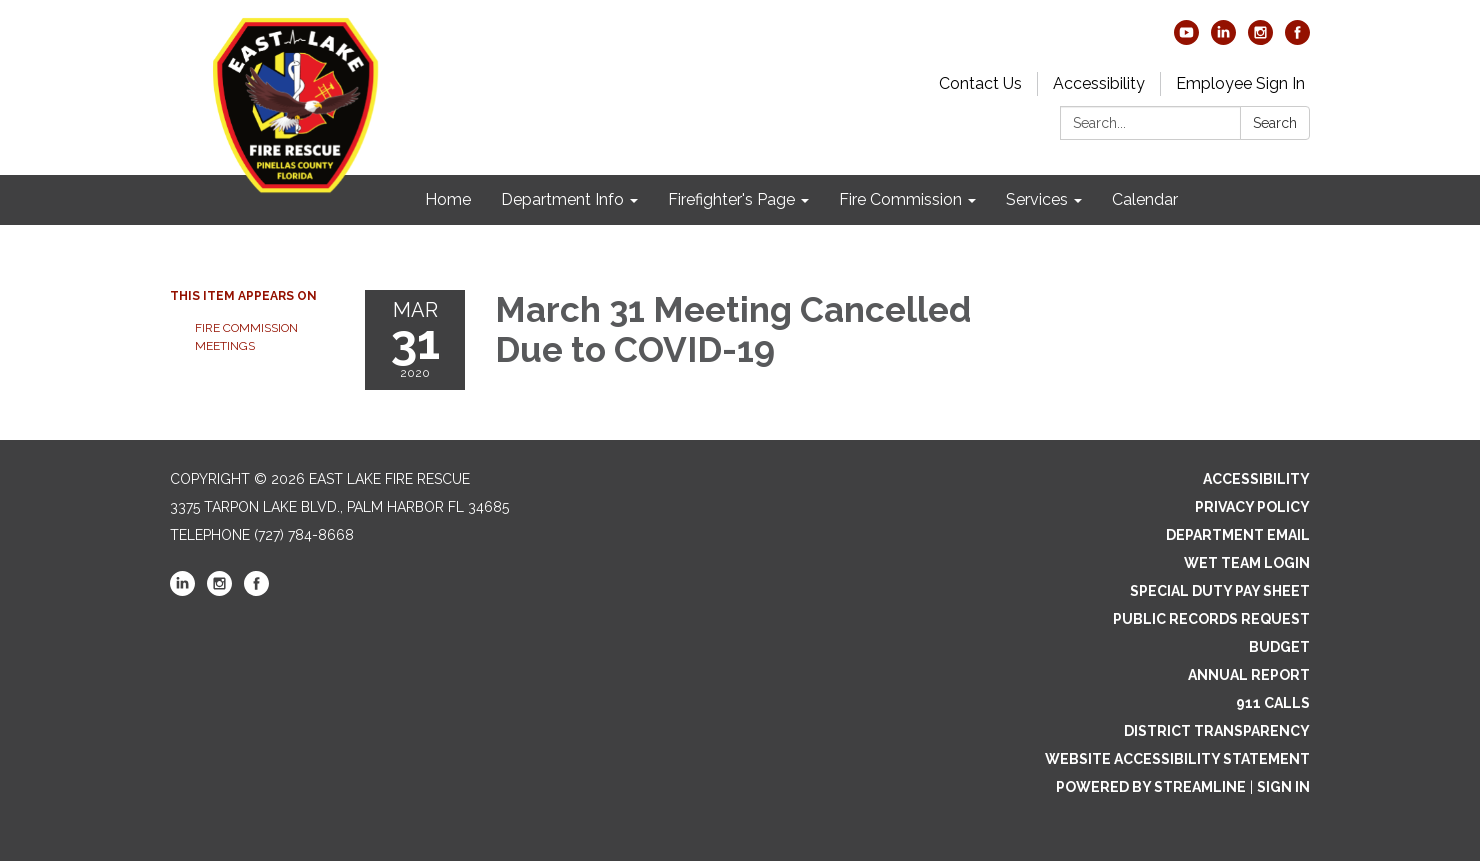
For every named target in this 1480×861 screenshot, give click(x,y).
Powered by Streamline (1151, 787)
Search (1275, 123)
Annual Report (1249, 675)
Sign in (1283, 787)
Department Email (1238, 535)
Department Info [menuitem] (562, 199)
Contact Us (980, 83)
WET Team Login (1247, 563)
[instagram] (1260, 39)
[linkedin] (1223, 39)
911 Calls (1273, 703)
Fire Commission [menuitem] (900, 199)
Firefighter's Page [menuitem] (731, 199)
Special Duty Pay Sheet (1220, 591)
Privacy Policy (1252, 507)
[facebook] (1297, 39)
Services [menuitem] (1037, 199)
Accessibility (1099, 83)
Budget (1279, 647)
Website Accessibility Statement (1177, 759)
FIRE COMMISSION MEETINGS (246, 337)
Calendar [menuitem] (1145, 199)
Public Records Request (1211, 619)
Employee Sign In (1240, 83)
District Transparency (1217, 731)
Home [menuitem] (448, 199)
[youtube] (1186, 39)
